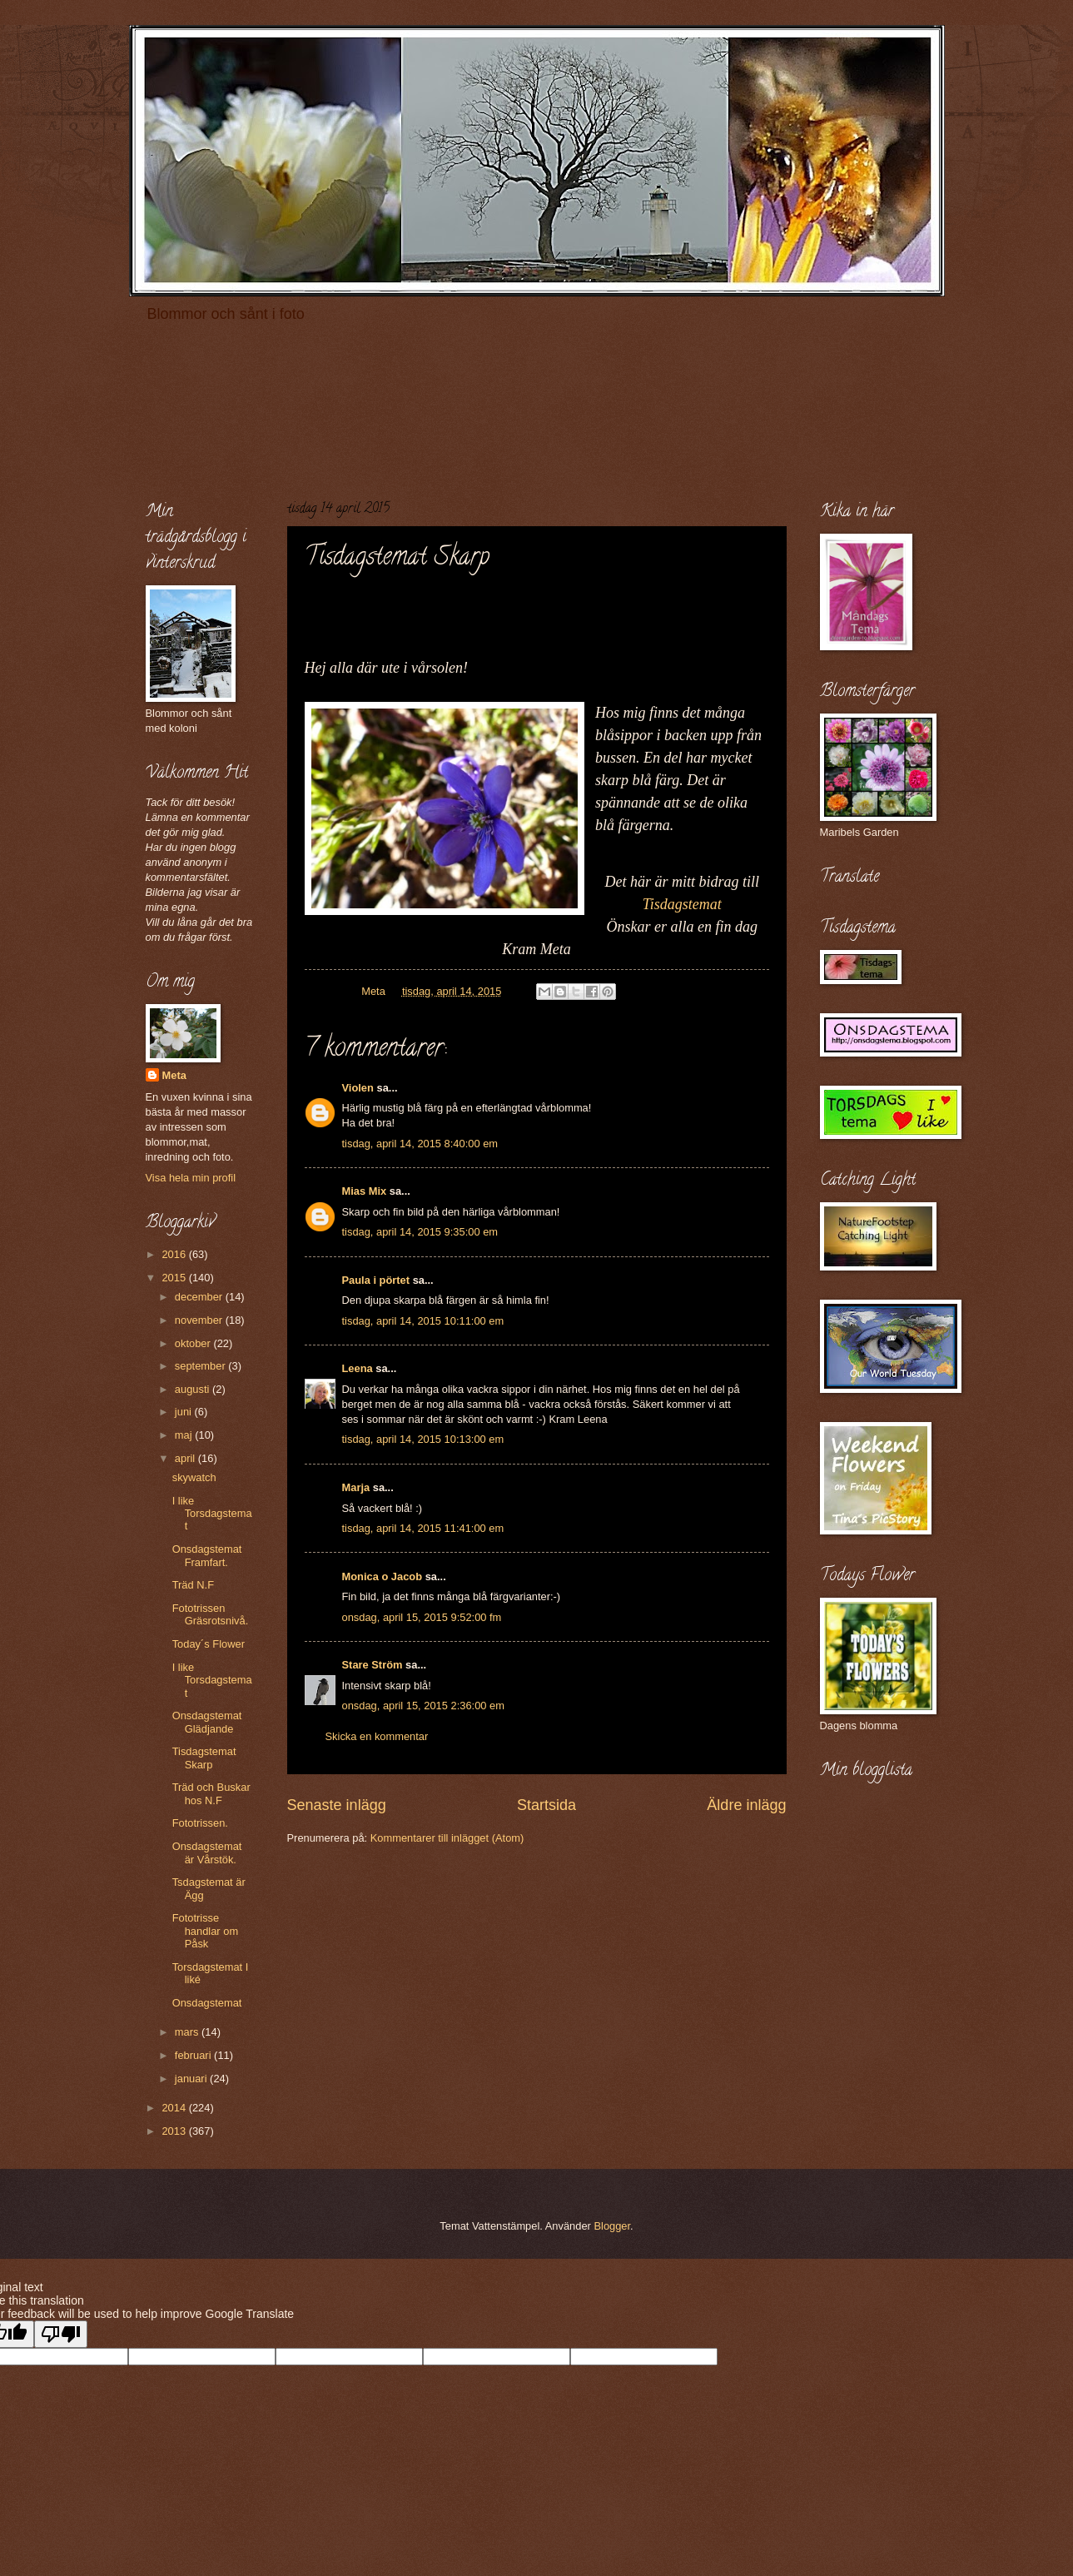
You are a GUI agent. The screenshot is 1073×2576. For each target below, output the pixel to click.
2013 (174, 2131)
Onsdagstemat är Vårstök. (207, 1852)
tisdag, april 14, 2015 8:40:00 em (420, 1143)
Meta (174, 1075)
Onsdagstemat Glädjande (207, 1721)
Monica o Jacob (382, 1576)
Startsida (546, 1805)
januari (192, 2078)
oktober (194, 1343)
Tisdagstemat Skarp (204, 1757)
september (201, 1366)
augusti (193, 1389)
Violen (358, 1088)
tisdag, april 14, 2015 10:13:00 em (423, 1439)
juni (185, 1411)
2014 (174, 2107)
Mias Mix (364, 1191)
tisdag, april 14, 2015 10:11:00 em (423, 1321)
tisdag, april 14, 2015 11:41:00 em (423, 1528)
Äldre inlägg (746, 1805)
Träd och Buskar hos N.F (211, 1793)
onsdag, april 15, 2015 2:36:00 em (423, 1705)
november (200, 1320)
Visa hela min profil (191, 1177)
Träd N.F (193, 1585)
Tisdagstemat (682, 904)
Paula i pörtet (376, 1280)
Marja (356, 1487)
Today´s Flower (208, 1644)
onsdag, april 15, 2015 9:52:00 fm (422, 1617)
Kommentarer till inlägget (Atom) (447, 1838)
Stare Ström (372, 1664)
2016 (174, 1254)
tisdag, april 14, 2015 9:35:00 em (420, 1232)
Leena (357, 1368)
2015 (174, 1277)
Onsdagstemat (207, 2003)
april (186, 1458)
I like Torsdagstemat (212, 1513)
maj (185, 1435)
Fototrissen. (200, 1823)
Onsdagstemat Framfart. (207, 1555)
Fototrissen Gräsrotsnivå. (210, 1614)
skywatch (194, 1477)
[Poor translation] (60, 2334)
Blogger (612, 2226)
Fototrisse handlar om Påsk (205, 1931)
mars (188, 2032)
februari (194, 2055)
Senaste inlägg (336, 1805)
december (200, 1296)
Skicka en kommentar (377, 1736)
